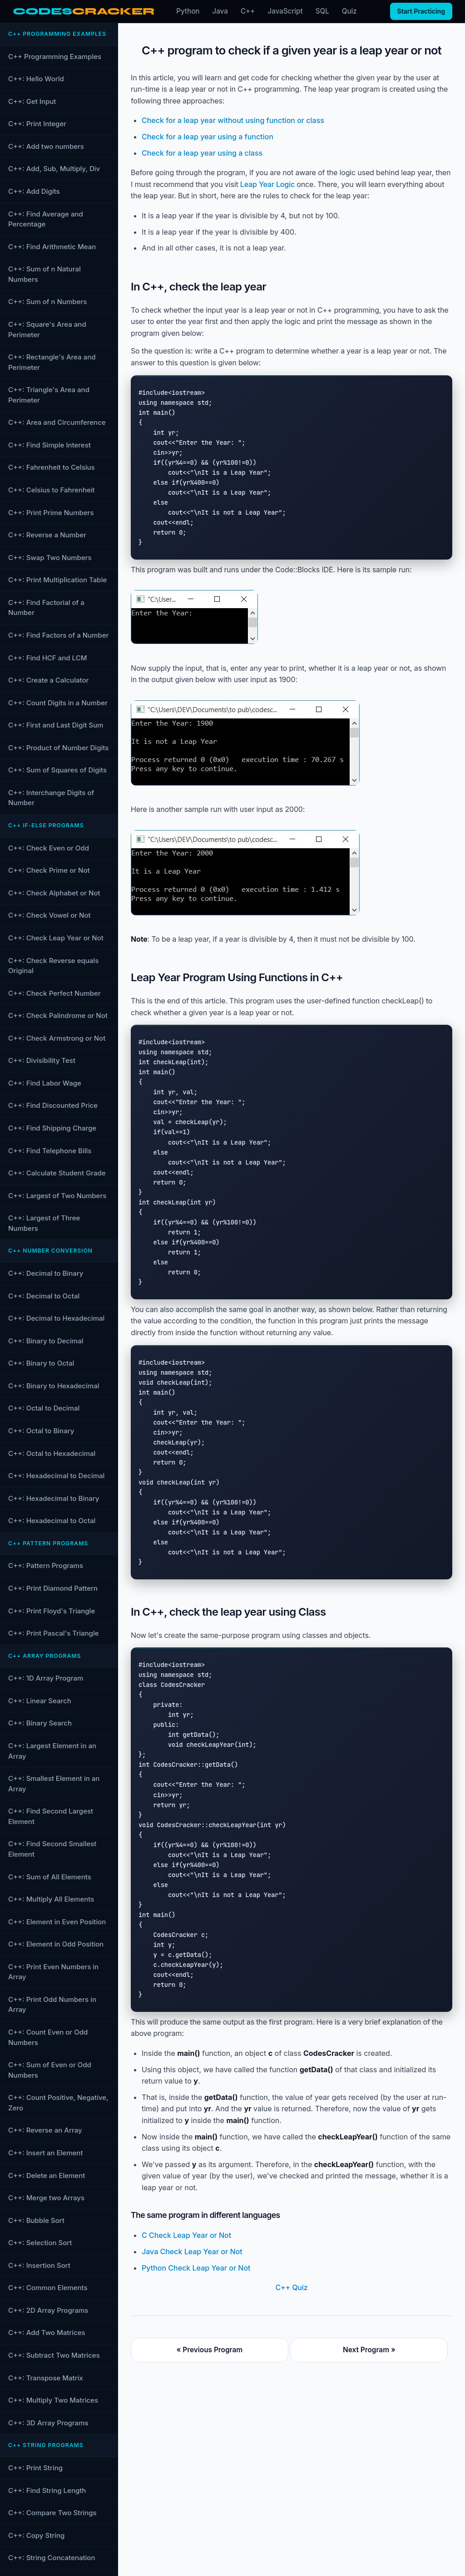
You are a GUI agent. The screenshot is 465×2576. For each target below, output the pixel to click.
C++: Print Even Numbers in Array (53, 1971)
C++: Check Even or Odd (48, 848)
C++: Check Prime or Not (49, 870)
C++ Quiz (292, 2287)
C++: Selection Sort (40, 2242)
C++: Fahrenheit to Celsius (51, 467)
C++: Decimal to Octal (43, 1296)
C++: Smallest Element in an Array (53, 1783)
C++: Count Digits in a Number (58, 702)
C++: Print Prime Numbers (51, 512)
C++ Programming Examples (54, 56)
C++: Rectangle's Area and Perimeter (51, 362)
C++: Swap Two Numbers (50, 557)
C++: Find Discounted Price (53, 1105)
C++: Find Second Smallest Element (52, 1848)
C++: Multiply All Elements (51, 1899)
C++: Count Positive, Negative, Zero (58, 2102)
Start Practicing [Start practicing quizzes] (421, 11)
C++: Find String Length (47, 2490)
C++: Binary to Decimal (45, 1341)
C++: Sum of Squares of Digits (57, 770)
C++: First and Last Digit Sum (55, 725)
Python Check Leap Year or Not (196, 2267)
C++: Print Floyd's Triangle (51, 1611)
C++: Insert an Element (45, 2152)
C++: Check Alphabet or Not (54, 893)
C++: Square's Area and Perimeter (47, 329)
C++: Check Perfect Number (54, 993)
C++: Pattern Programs (45, 1565)
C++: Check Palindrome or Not (58, 1015)
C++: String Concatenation (51, 2557)
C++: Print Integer (37, 123)
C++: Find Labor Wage (44, 1083)
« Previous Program (209, 2349)
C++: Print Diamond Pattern (53, 1588)
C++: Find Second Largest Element (50, 1816)
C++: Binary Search (40, 1723)
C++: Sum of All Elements (49, 1877)
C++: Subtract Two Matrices (54, 2355)
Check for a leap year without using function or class (233, 120)
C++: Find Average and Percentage (45, 219)
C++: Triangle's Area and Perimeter (48, 394)
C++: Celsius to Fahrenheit (51, 490)
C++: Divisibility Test (41, 1060)
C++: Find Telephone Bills (49, 1150)
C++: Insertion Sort (39, 2265)
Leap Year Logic (267, 184)
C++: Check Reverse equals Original (53, 965)
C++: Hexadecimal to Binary (53, 1498)
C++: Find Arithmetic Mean (52, 246)
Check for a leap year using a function (207, 136)
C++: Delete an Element (46, 2175)
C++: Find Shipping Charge (52, 1128)
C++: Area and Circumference (57, 422)
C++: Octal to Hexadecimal (51, 1453)
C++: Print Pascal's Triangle (53, 1633)
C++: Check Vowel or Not (49, 915)
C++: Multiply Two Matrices (53, 2400)
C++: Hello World (36, 78)
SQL (322, 11)
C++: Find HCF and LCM (47, 658)
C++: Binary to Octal (41, 1363)
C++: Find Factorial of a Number (46, 607)
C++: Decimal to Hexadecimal (56, 1318)
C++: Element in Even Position (57, 1921)
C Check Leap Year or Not (186, 2235)
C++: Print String (35, 2467)
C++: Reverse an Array (45, 2130)
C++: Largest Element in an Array (52, 1750)
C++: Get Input (32, 101)
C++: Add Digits (34, 191)
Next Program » (369, 2349)
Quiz (349, 11)
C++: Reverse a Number (47, 535)
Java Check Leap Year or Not (192, 2251)
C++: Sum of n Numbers (47, 301)
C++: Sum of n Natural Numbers (44, 274)
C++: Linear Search (39, 1700)
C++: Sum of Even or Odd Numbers (49, 2069)
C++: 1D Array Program (45, 1678)
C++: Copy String (36, 2535)
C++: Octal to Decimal (43, 1408)
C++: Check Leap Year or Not (56, 938)
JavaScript (284, 11)
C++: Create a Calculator (48, 680)
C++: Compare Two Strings (52, 2512)
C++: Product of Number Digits (58, 747)
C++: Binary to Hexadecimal (53, 1385)
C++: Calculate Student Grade (57, 1173)
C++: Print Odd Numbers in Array (52, 2004)
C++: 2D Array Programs (48, 2310)
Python (187, 11)
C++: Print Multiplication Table (57, 579)
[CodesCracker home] (83, 11)
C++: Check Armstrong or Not (56, 1038)
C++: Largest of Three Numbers (44, 1223)
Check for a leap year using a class (202, 152)
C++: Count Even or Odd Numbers (48, 2037)
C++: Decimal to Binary (45, 1273)
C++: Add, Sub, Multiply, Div (54, 168)
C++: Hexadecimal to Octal (51, 1520)
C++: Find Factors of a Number (58, 635)
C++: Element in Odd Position (56, 1944)
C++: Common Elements (48, 2287)
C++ (248, 11)
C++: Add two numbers (46, 146)
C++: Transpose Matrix (45, 2378)
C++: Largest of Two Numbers (57, 1195)
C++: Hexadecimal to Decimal (56, 1475)
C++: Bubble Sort (36, 2220)
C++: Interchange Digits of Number (51, 797)
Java (220, 11)
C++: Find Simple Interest (49, 445)
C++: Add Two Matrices (46, 2332)
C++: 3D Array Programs (48, 2423)
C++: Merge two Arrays (46, 2197)
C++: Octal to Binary (41, 1430)
